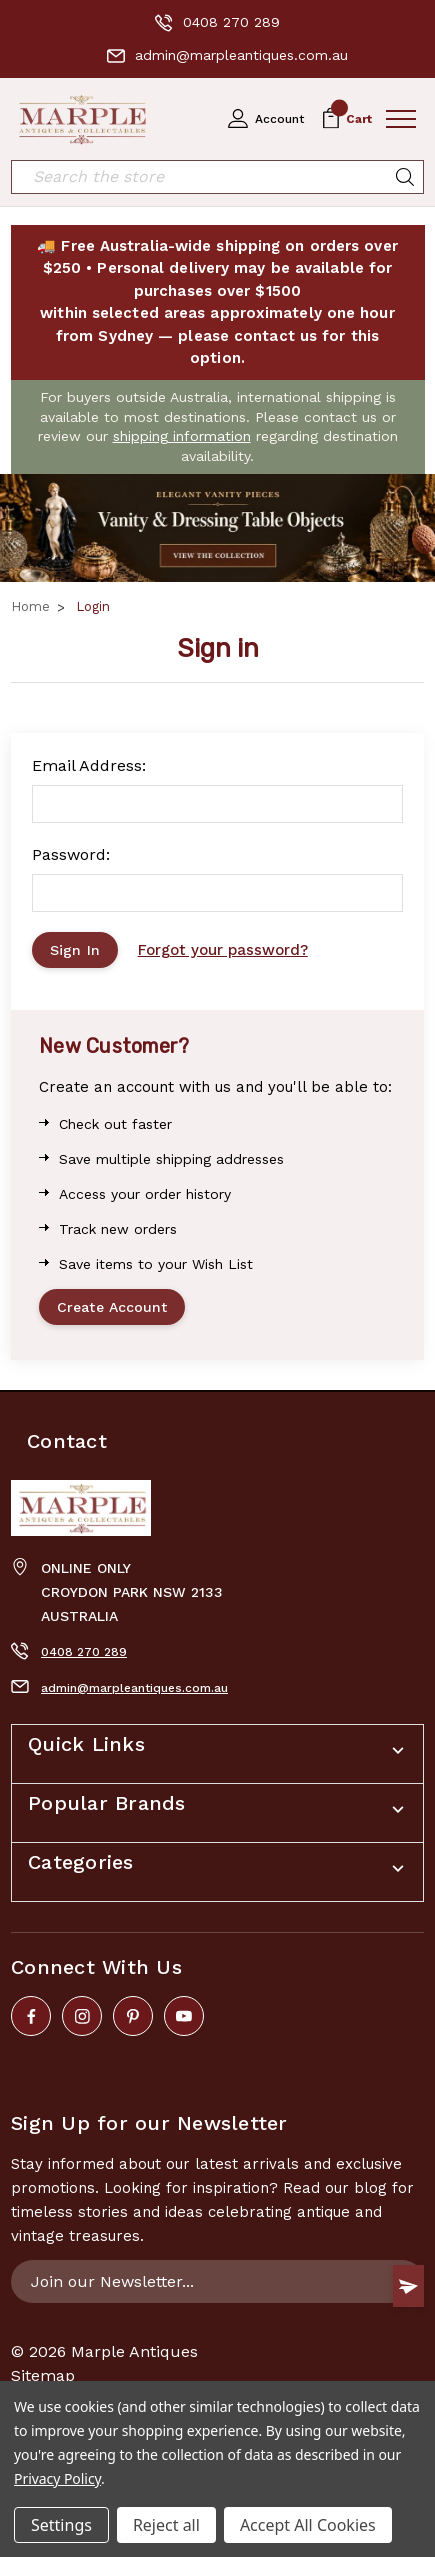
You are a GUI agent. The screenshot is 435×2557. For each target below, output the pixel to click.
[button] (217, 527)
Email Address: (89, 765)
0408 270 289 (217, 23)
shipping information (182, 436)
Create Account (112, 1307)
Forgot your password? (223, 950)
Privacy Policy (57, 2478)
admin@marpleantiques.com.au (227, 56)
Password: (71, 854)
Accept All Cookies (308, 2525)
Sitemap (43, 2375)
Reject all (166, 2525)
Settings (61, 2525)
